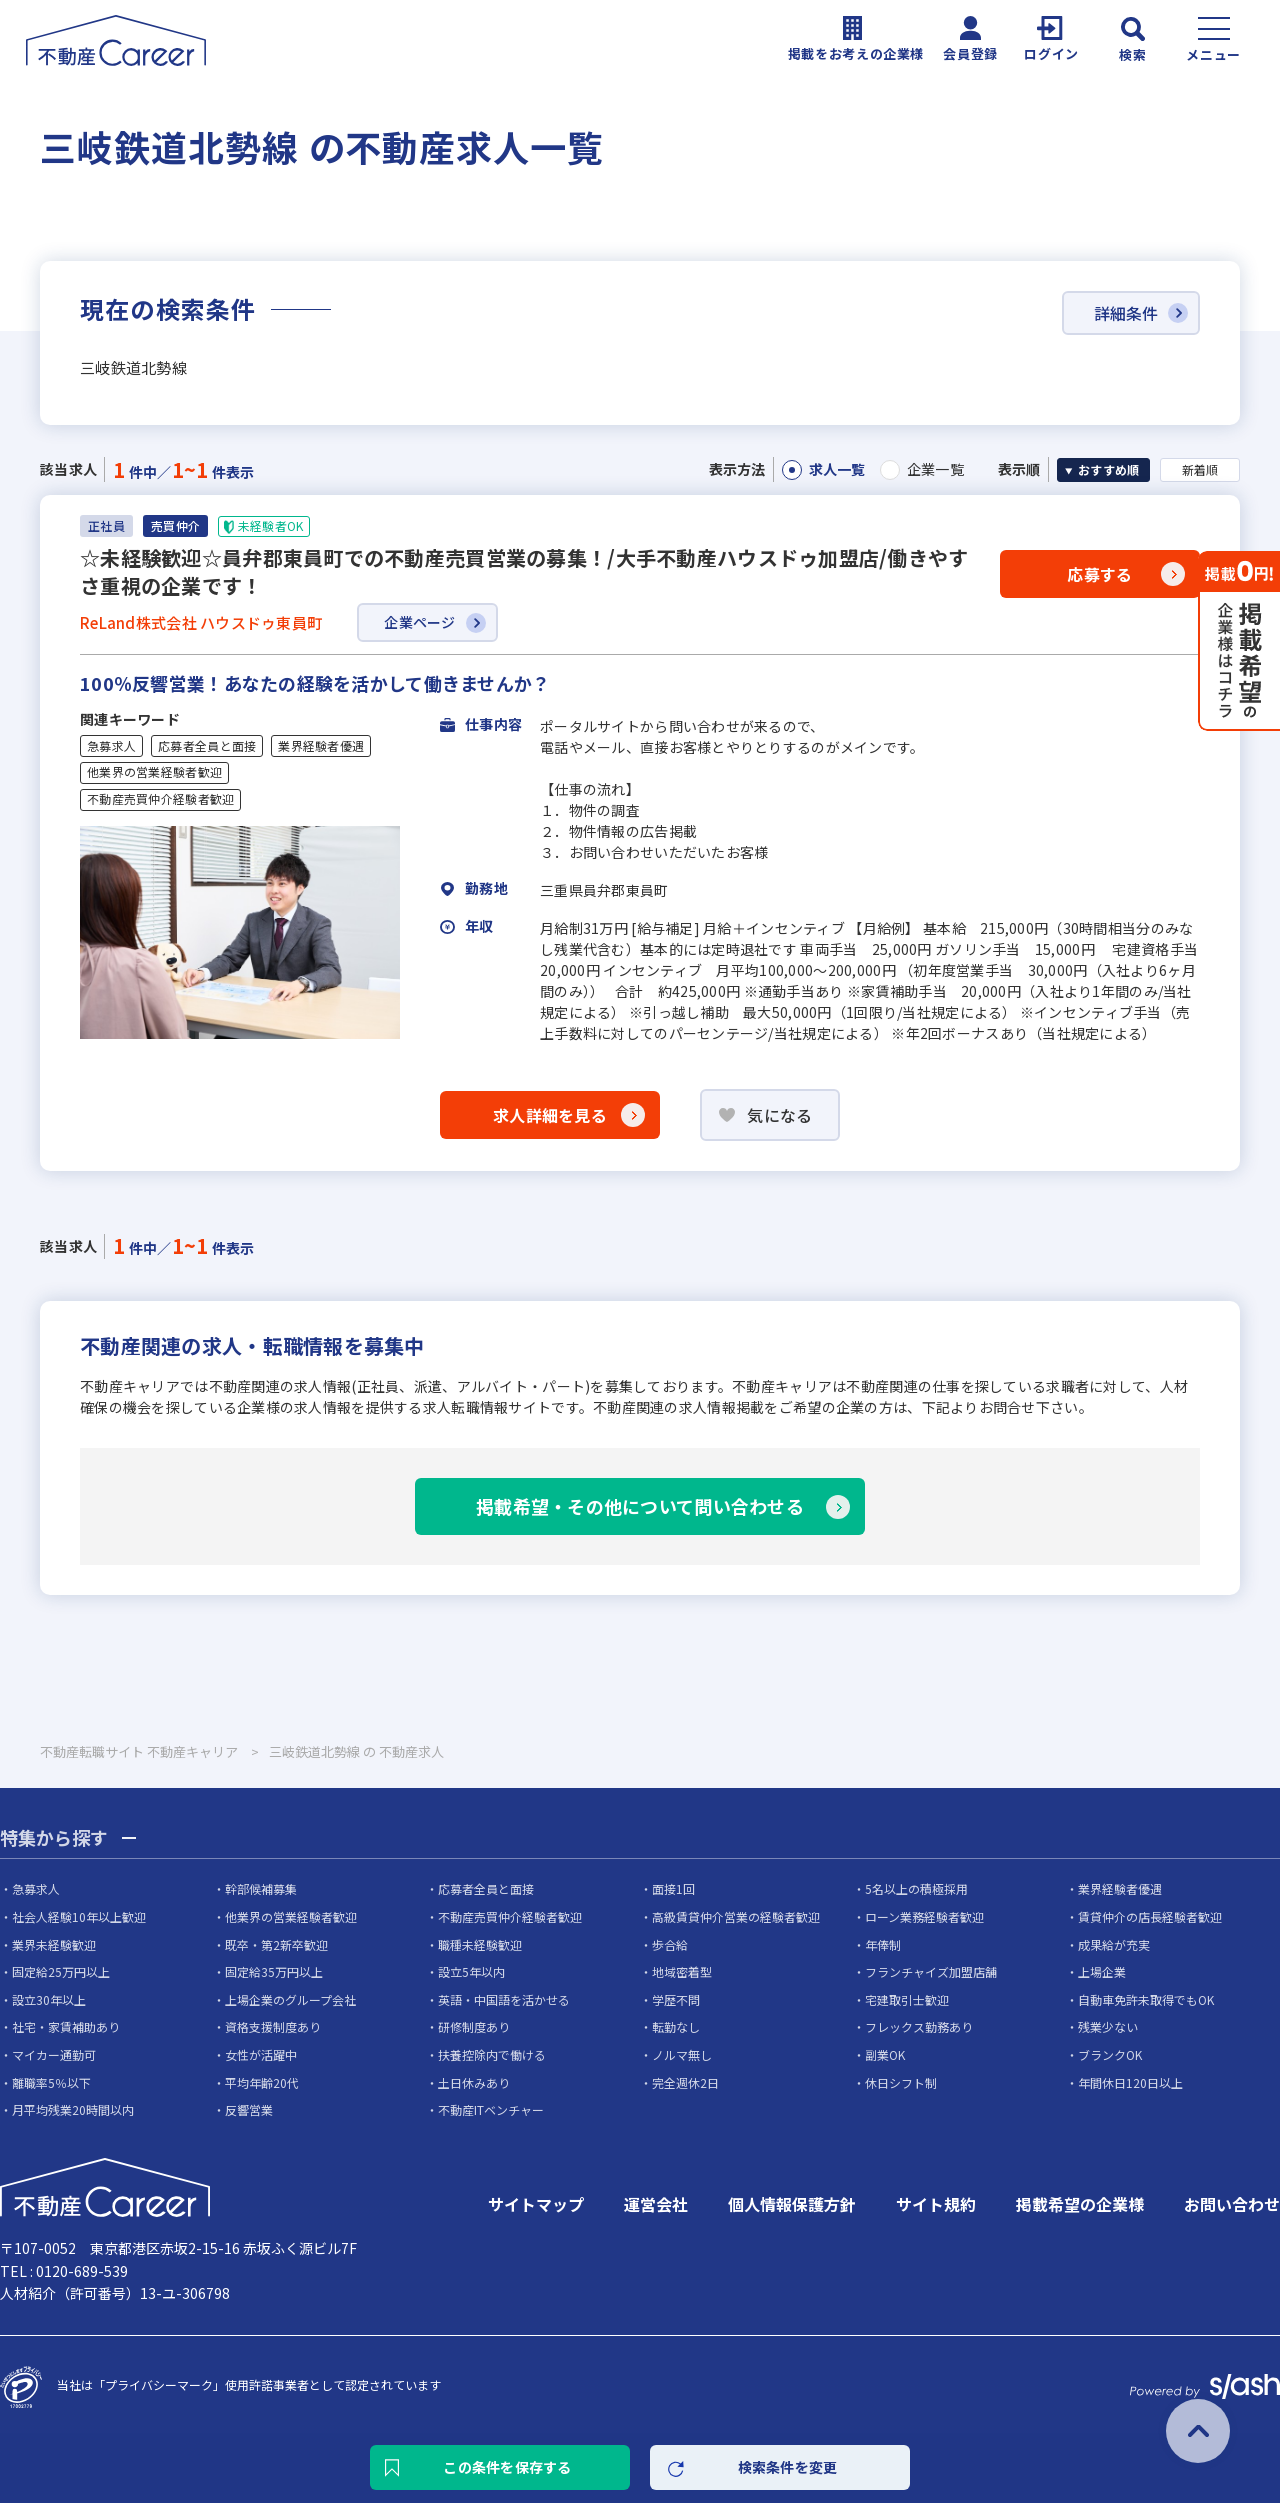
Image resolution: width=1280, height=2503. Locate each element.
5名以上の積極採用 (916, 1888)
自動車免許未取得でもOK (1146, 1999)
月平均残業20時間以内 (73, 2109)
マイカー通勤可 (54, 2054)
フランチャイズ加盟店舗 (931, 1971)
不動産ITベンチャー (491, 2109)
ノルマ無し (682, 2054)
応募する (1099, 574)
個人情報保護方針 (792, 2204)
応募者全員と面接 (207, 746)
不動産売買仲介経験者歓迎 (160, 799)
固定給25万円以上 (61, 1971)
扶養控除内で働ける (492, 2054)
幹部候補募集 (261, 1888)
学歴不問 (676, 1999)
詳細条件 (1126, 313)
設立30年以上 (49, 1999)
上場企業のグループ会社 (290, 1999)
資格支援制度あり (273, 2026)
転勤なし (676, 2026)
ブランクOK (1110, 2054)
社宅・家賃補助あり (66, 2026)
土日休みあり (474, 2082)
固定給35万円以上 (274, 1971)
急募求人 (111, 746)
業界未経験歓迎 (54, 1944)
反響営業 (249, 2109)
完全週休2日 (685, 2082)
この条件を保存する (507, 2467)
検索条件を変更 (788, 2467)
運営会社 (656, 2204)
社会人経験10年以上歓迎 (79, 1916)
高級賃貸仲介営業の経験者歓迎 (736, 1916)
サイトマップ (536, 2204)
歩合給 (670, 1944)
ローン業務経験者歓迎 (924, 1916)
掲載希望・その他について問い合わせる (640, 1506)
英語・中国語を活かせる (504, 1999)
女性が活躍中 (261, 2054)
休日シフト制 (901, 2082)
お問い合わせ (1232, 2204)
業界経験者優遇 (321, 746)
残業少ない (1108, 2026)
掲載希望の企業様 (1080, 2204)
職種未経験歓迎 (480, 1944)
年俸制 (883, 1944)
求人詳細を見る (550, 1115)
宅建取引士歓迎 (907, 1999)
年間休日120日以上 (1130, 2082)
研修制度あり (474, 2026)
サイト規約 (936, 2204)
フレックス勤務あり (919, 2026)
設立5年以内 (471, 1971)
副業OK (885, 2054)
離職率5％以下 (51, 2082)
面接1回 (673, 1888)
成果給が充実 (1114, 1944)
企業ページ (419, 622)
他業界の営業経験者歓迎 (154, 772)
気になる (779, 1115)
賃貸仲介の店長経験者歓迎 (1150, 1916)
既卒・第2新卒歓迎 (276, 1944)
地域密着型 (682, 1971)
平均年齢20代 (262, 2082)
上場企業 (1102, 1971)
